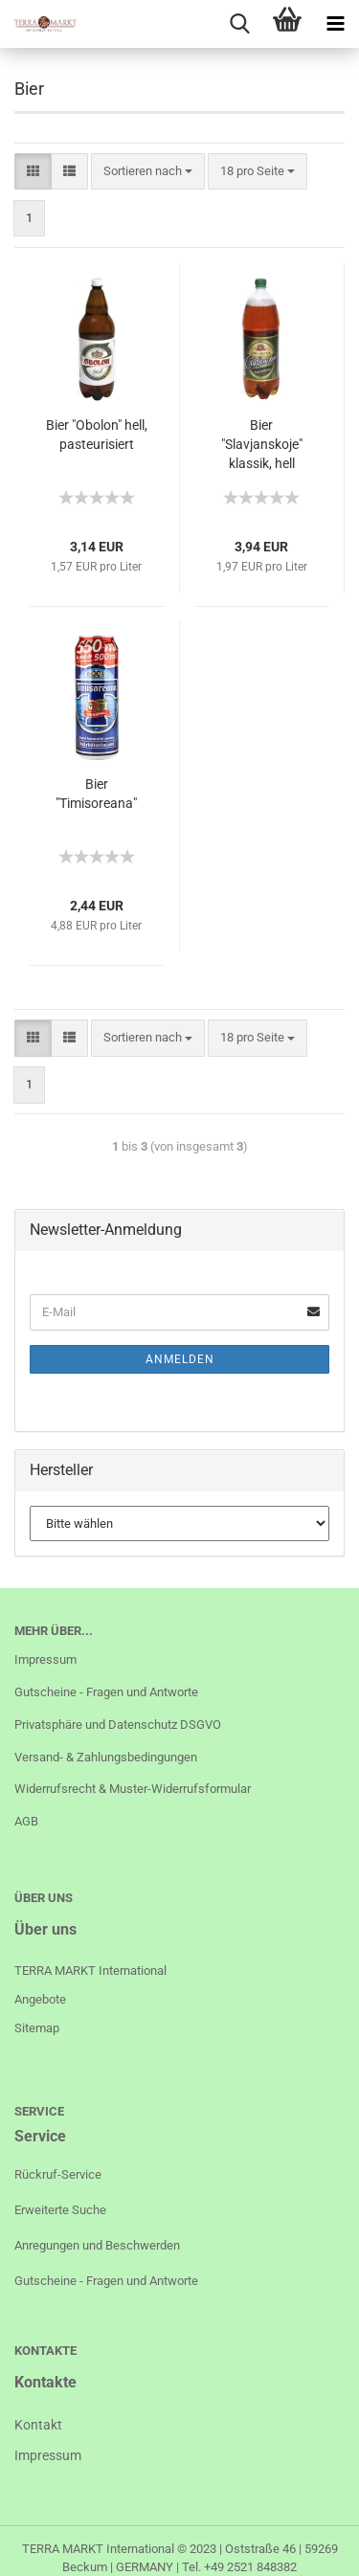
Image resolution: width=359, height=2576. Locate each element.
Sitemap (36, 2028)
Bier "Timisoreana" (96, 793)
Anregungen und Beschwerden (97, 2245)
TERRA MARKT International (98, 2549)
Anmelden (180, 1359)
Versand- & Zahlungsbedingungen (105, 1757)
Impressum (45, 1659)
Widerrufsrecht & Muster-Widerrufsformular (132, 1788)
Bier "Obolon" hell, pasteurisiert (96, 434)
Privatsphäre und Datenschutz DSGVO (117, 1724)
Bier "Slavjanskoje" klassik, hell (262, 444)
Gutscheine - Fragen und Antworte (106, 1692)
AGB (26, 1821)
